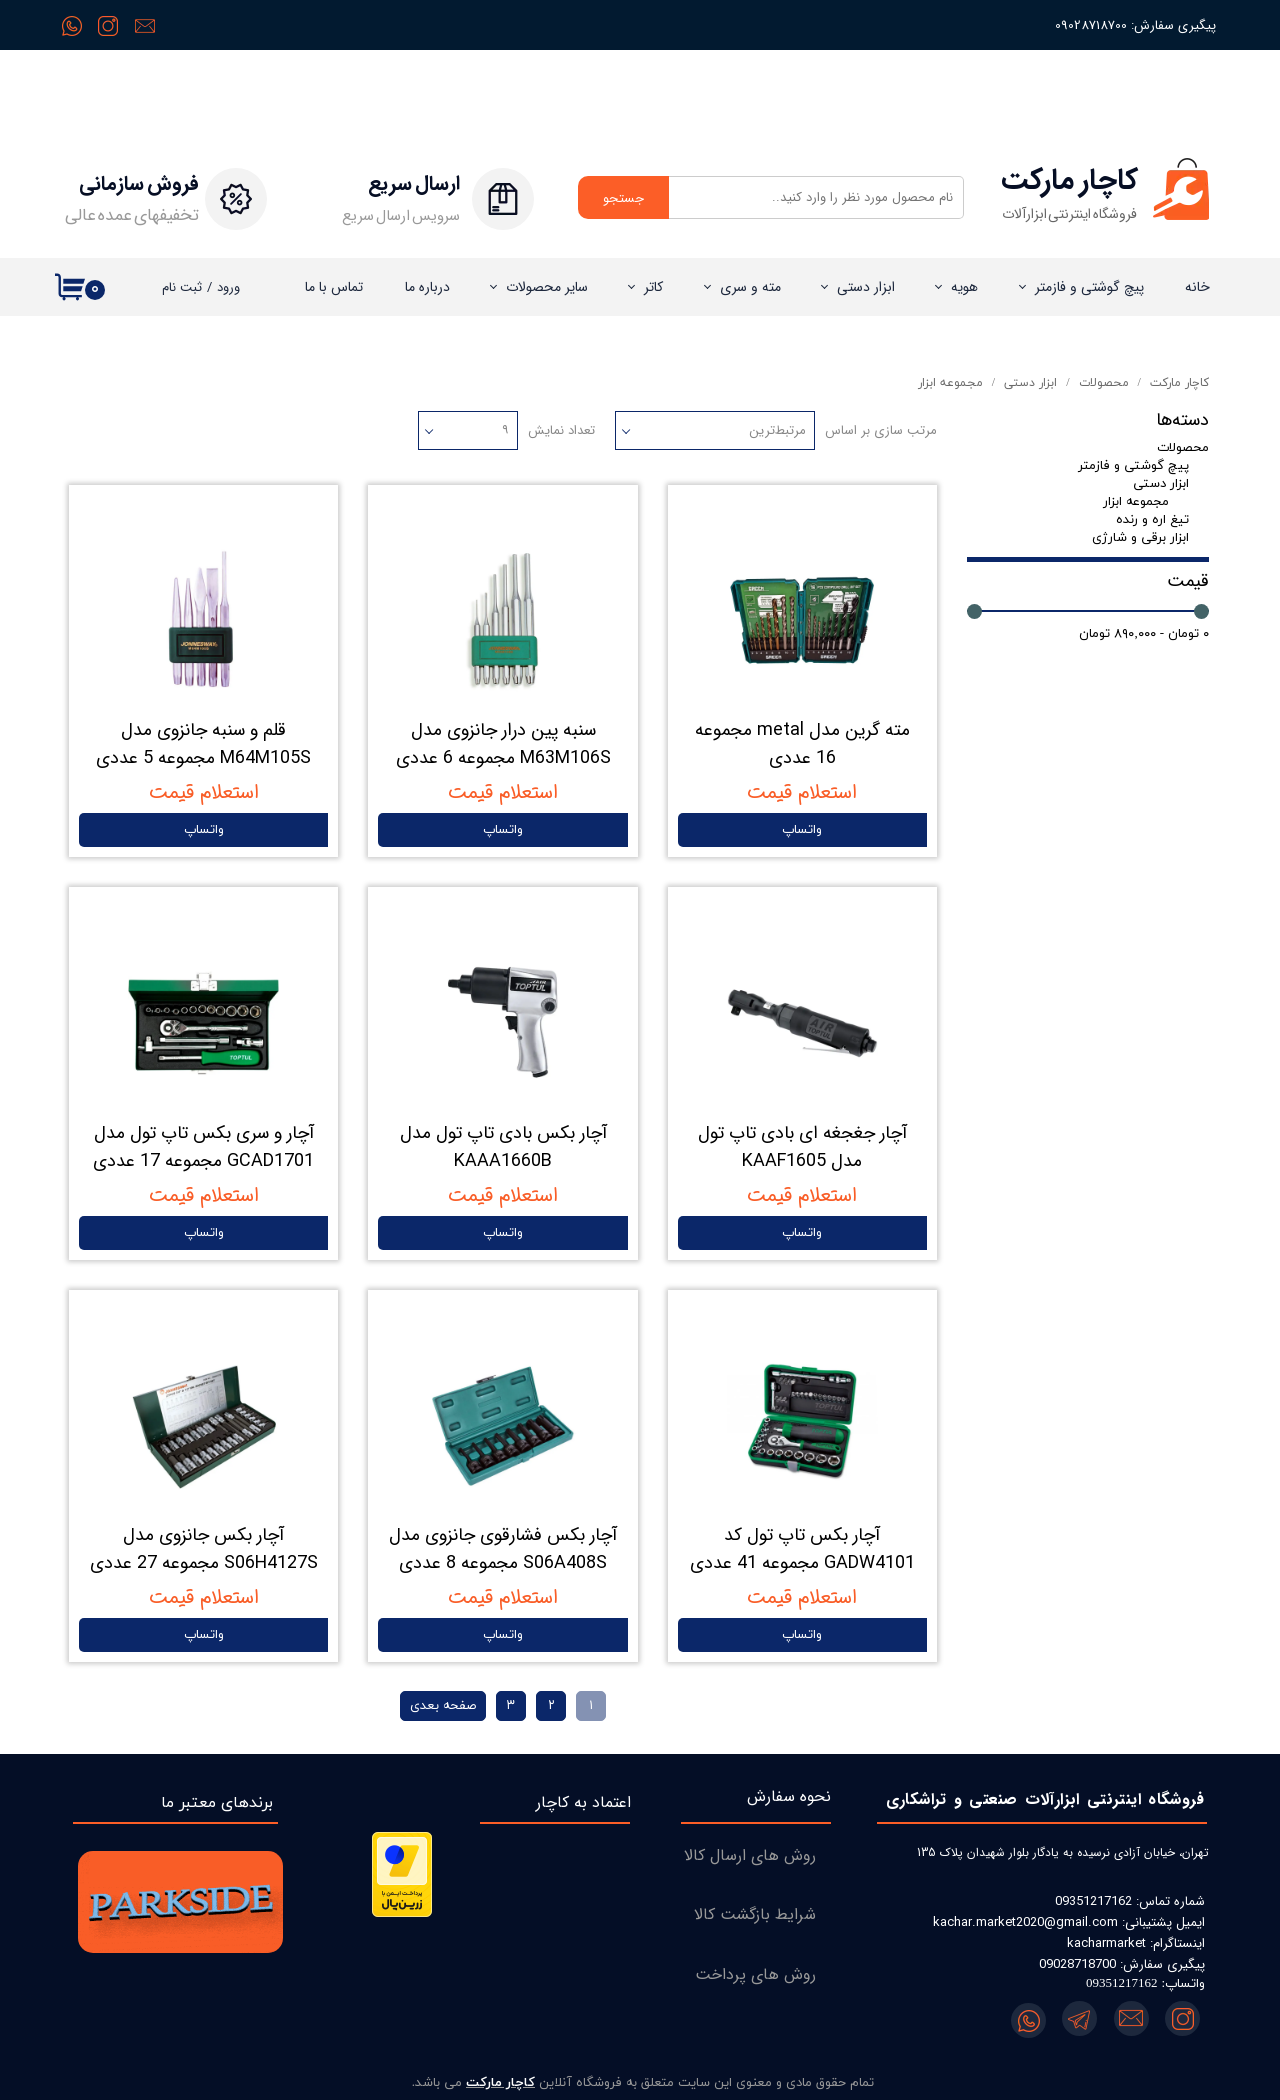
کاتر (653, 287)
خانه (1197, 287)
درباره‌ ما (427, 287)
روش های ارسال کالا (750, 1855)
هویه (964, 287)
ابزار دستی (866, 287)
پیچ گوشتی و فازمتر (1089, 287)
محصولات (1183, 448)
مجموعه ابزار (1136, 502)
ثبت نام (182, 287)
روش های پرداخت (755, 1974)
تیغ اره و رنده (1152, 520)
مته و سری (750, 287)
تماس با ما (334, 287)
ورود (228, 287)
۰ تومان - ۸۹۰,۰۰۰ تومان (1144, 634)
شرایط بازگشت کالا (755, 1914)
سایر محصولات (547, 287)
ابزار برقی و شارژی (1140, 538)
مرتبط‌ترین (777, 430)
